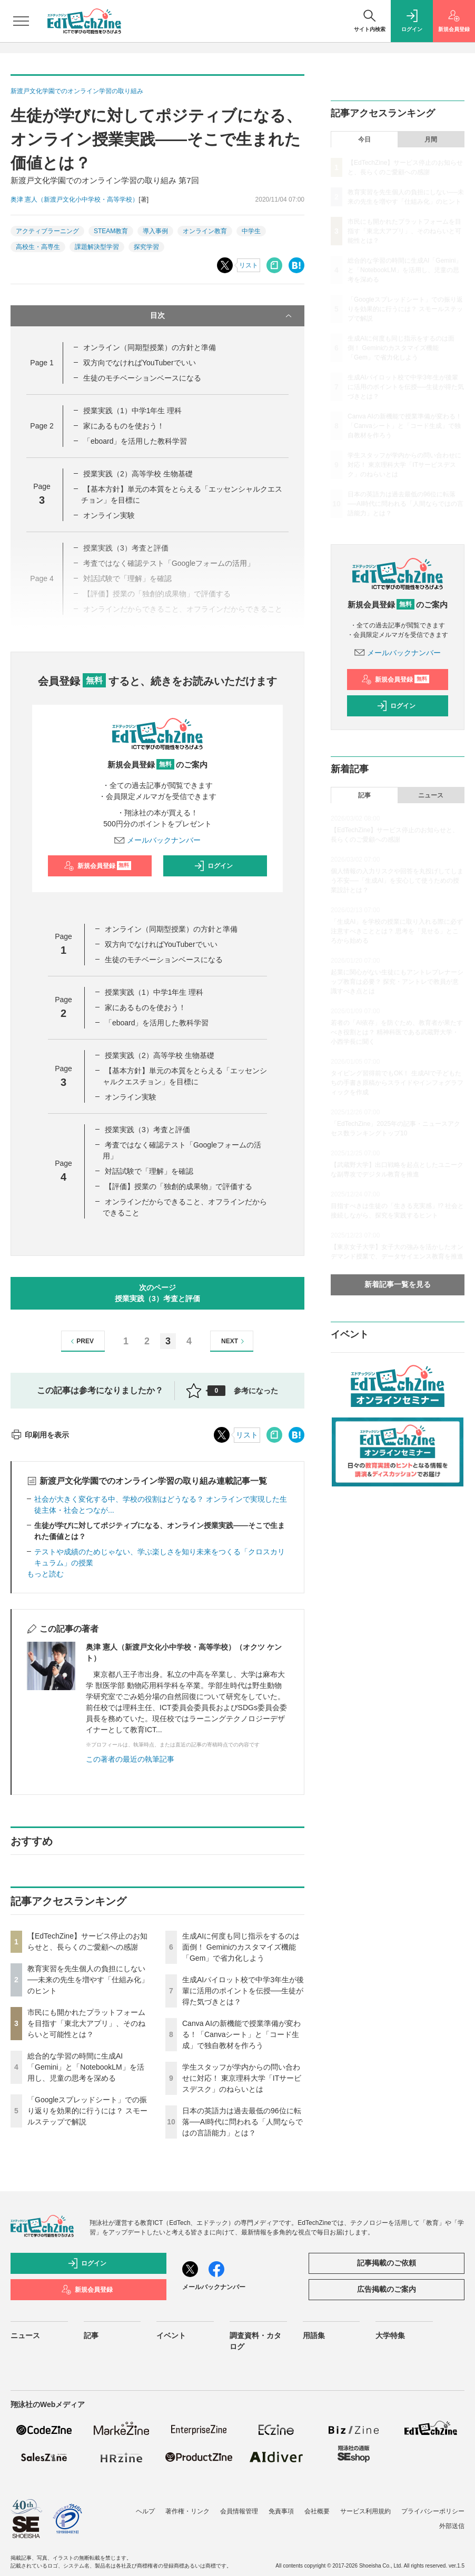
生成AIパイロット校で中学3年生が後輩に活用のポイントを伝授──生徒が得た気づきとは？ (243, 1990)
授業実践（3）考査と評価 (147, 1129)
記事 (364, 795)
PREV (81, 1341)
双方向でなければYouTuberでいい (139, 362)
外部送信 (451, 2526)
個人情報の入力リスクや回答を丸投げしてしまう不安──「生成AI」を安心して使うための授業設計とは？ (397, 880)
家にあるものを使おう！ (123, 426)
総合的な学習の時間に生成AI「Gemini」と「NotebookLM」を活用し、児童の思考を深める (85, 2067)
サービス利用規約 (365, 2511)
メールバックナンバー (157, 840)
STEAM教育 (111, 231)
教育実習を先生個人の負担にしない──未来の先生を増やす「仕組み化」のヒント (88, 1979)
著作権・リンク (187, 2511)
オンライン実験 (109, 515)
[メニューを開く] (21, 21)
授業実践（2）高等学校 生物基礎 (138, 474)
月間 (430, 139)
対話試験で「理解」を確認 (149, 1171)
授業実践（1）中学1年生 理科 (132, 410)
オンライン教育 (205, 231)
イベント (171, 2335)
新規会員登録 (98, 866)
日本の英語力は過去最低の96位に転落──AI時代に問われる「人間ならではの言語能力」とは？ (242, 2121)
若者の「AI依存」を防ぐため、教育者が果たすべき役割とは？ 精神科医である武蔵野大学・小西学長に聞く (397, 1032)
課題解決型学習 (97, 247)
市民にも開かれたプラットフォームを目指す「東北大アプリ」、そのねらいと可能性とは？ (86, 2023)
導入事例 (155, 231)
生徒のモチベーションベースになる (142, 378)
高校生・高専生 (38, 247)
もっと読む (45, 1574)
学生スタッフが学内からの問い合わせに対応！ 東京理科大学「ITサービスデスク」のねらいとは (241, 2078)
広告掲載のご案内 (386, 2289)
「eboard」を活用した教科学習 (135, 441)
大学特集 (390, 2335)
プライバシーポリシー (432, 2511)
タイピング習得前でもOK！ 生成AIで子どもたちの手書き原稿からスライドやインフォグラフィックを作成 (397, 1083)
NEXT (234, 1341)
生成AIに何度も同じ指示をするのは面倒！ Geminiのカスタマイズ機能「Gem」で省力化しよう (241, 1947)
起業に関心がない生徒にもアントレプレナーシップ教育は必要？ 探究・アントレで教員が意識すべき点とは (397, 982)
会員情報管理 (239, 2511)
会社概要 (317, 2511)
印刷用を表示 (40, 1435)
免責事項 (281, 2511)
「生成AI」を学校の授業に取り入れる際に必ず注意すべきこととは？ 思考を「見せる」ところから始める (397, 931)
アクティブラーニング (47, 231)
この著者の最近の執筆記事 (130, 1759)
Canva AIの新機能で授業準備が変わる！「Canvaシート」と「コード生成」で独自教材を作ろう (241, 2034)
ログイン (213, 866)
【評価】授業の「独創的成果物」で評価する (178, 1186)
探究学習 (146, 247)
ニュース (430, 795)
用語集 (314, 2335)
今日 (364, 139)
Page (41, 362)
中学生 (251, 231)
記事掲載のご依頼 (386, 2263)
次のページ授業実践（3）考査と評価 (157, 1293)
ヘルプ (145, 2511)
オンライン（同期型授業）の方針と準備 (149, 347)
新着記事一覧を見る (397, 1284)
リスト (248, 265)
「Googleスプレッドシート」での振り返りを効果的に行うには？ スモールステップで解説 (87, 2110)
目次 (222, 316)
